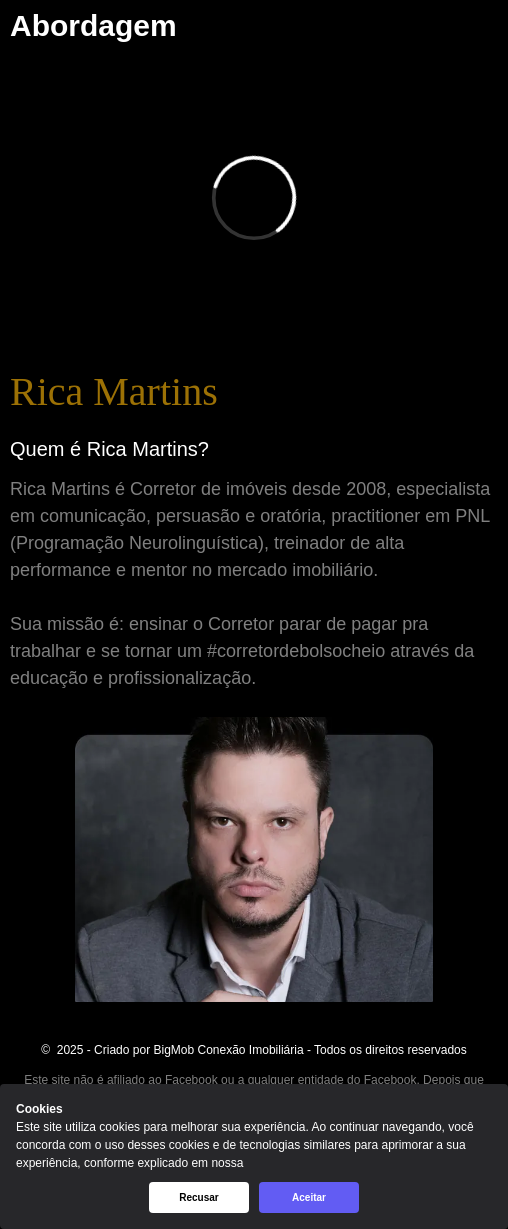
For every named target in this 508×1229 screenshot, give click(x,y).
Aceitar (309, 1197)
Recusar (198, 1197)
